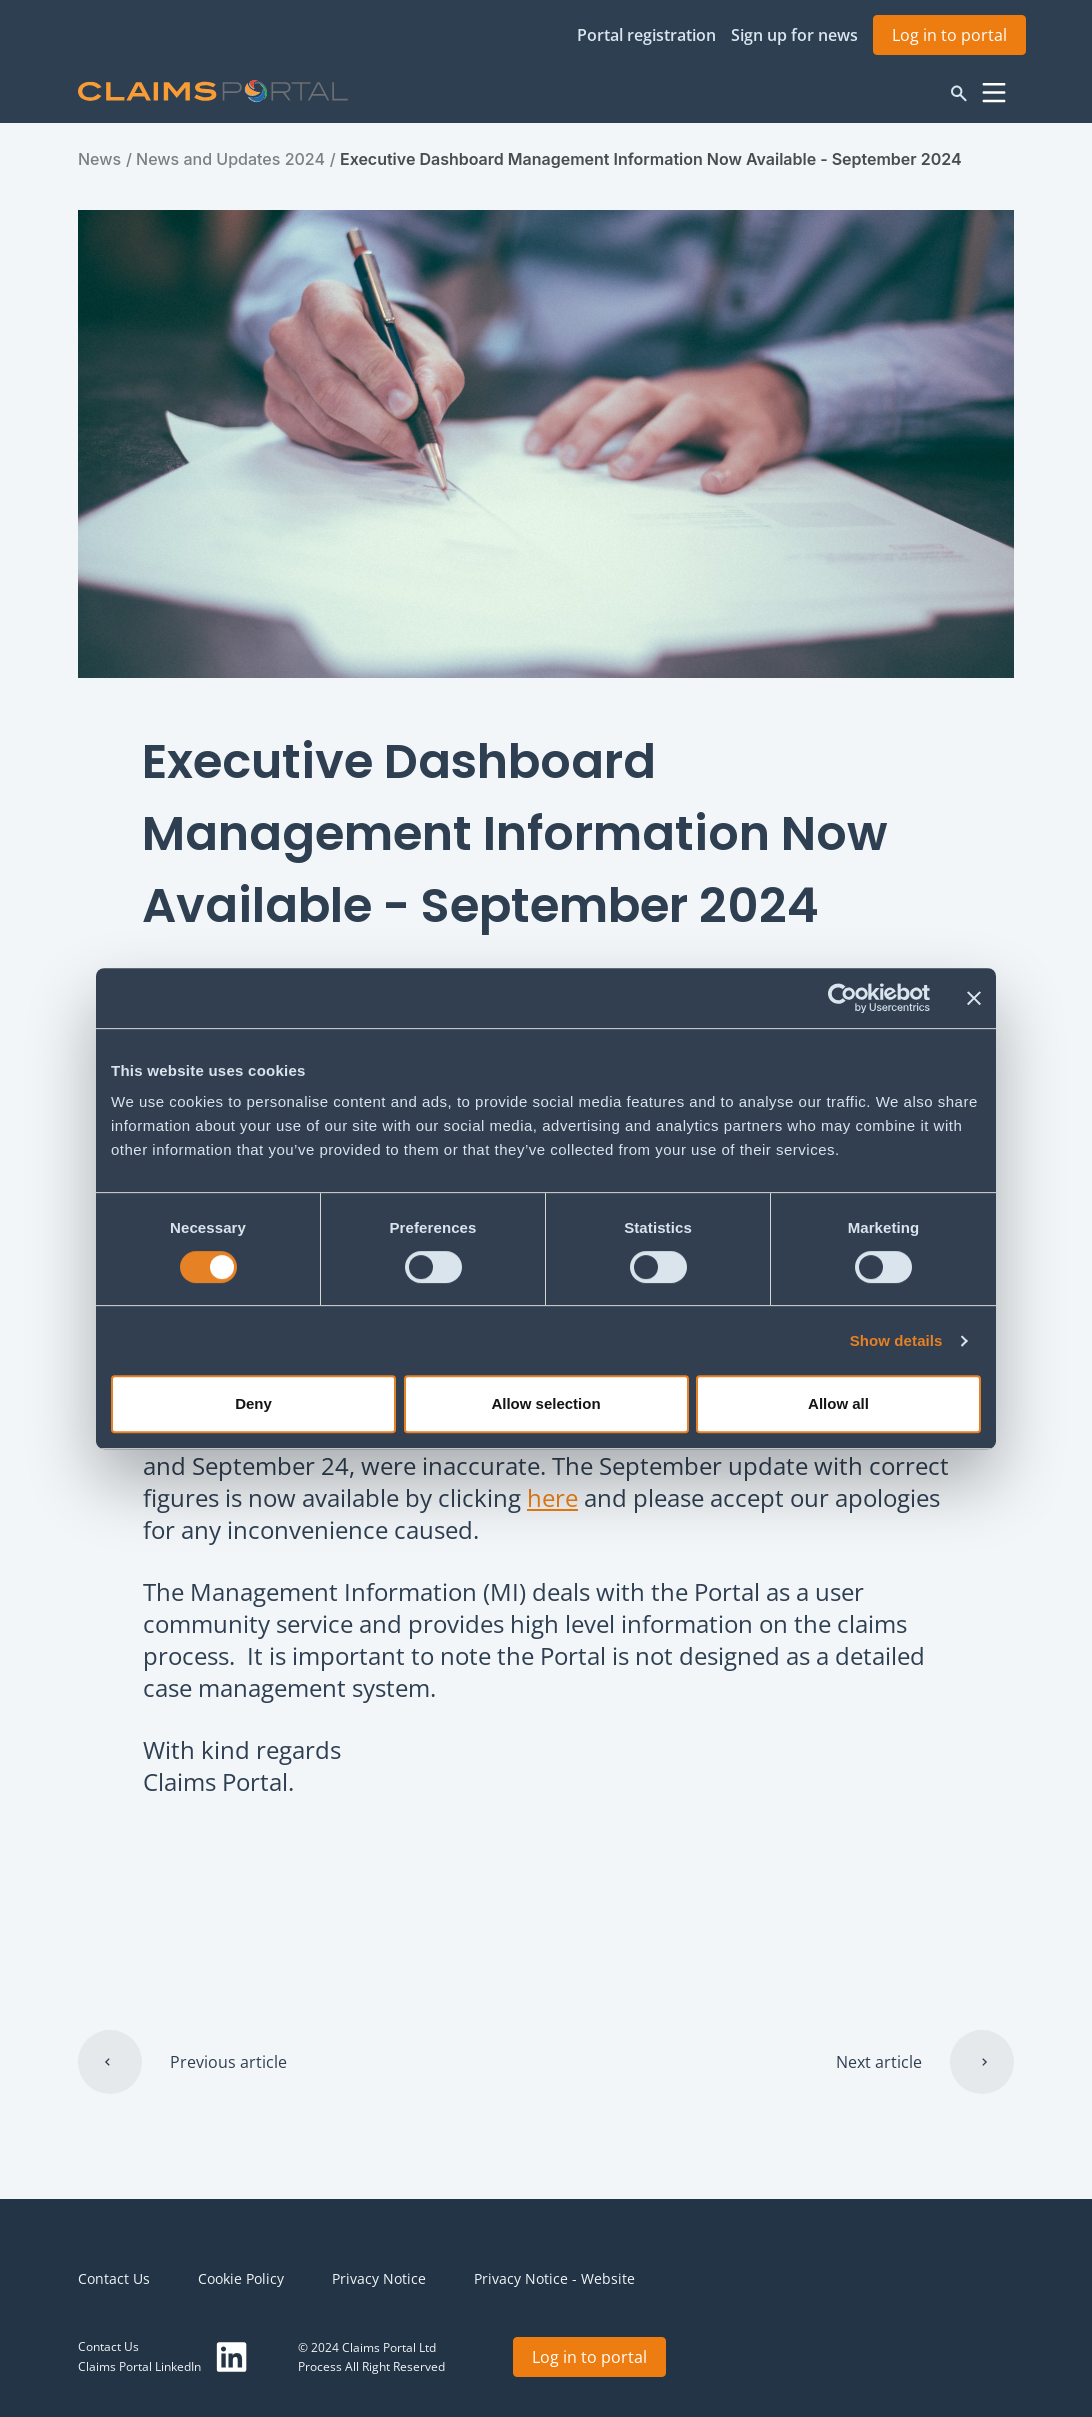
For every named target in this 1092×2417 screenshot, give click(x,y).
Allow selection (545, 1403)
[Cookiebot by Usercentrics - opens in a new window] (842, 998)
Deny (253, 1403)
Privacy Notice (379, 2278)
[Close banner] (974, 998)
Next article (879, 2062)
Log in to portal (949, 35)
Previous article (228, 2062)
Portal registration (646, 35)
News (99, 159)
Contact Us (114, 2278)
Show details (896, 1340)
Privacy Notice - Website (554, 2278)
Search (959, 93)
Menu (994, 93)
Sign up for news (794, 35)
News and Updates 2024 (230, 159)
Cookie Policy (241, 2278)
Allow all (838, 1403)
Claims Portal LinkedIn (139, 2366)
